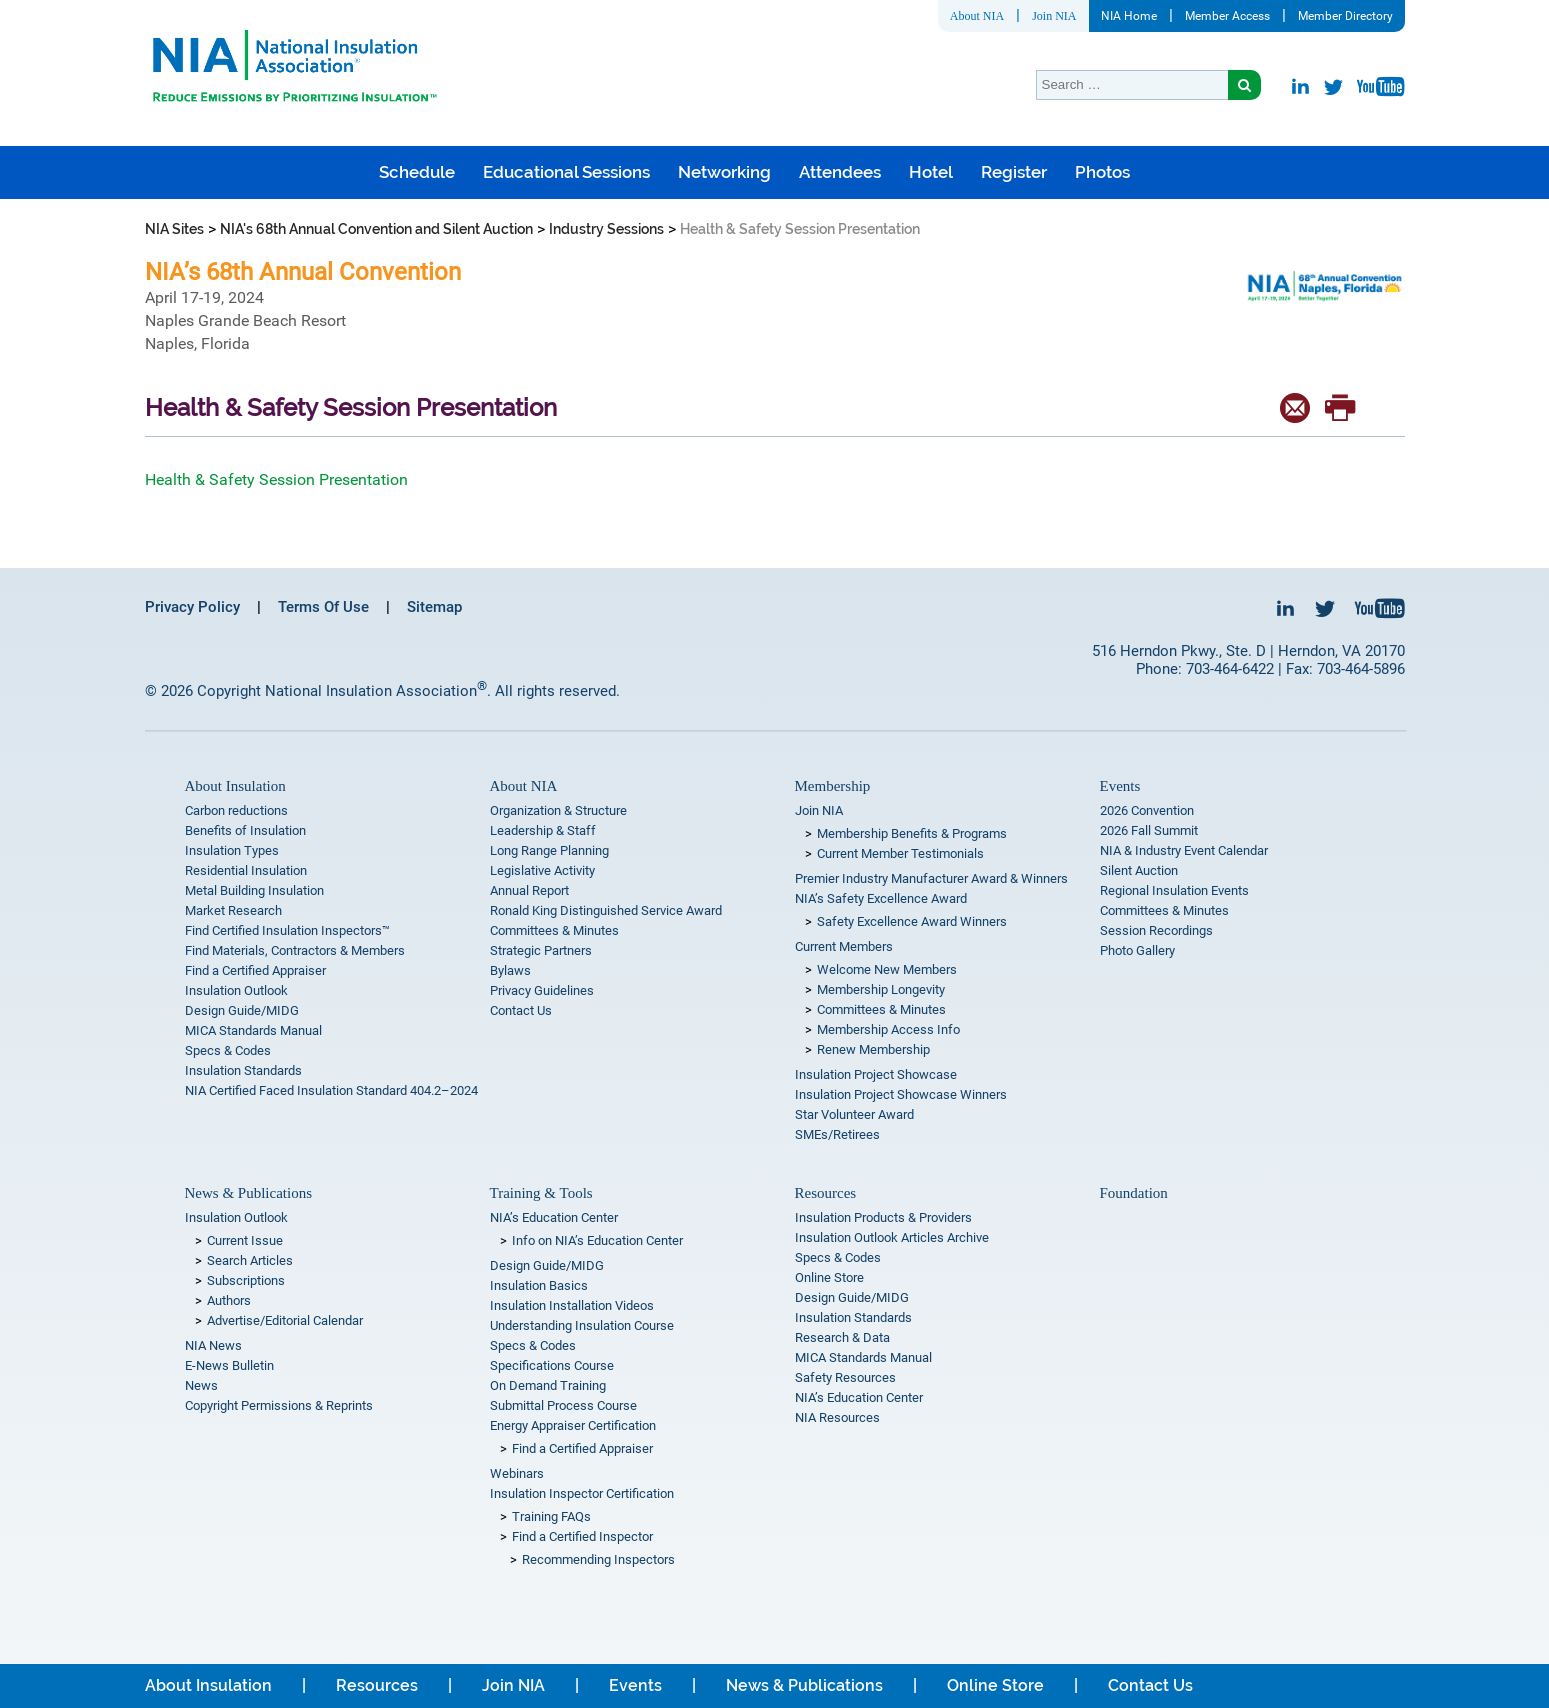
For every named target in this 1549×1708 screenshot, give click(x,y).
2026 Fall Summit (1149, 830)
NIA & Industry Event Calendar (1184, 850)
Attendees (840, 172)
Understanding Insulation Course (582, 1325)
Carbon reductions (236, 810)
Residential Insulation (246, 870)
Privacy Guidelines (542, 990)
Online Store (829, 1277)
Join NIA (1054, 16)
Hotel (931, 172)
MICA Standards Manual (253, 1030)
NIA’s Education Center (554, 1217)
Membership (833, 786)
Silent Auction (1139, 870)
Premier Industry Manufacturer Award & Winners (931, 878)
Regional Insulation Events (1174, 890)
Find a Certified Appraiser (255, 970)
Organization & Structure (558, 810)
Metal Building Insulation (254, 890)
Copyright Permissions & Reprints (279, 1405)
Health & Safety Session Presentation (276, 479)
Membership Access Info (888, 1029)
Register (1014, 172)
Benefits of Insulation (245, 830)
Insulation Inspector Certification (582, 1493)
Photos (1102, 172)
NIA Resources (837, 1417)
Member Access (1227, 16)
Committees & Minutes (554, 930)
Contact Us (521, 1010)
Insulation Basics (539, 1285)
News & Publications (249, 1193)
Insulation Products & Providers (883, 1217)
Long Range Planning (549, 850)
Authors (229, 1300)
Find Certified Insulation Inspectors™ (287, 930)
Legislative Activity (542, 870)
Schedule (417, 172)
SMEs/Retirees (837, 1134)
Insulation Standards (243, 1070)
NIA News (213, 1345)
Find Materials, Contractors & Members (295, 950)
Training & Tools (541, 1193)
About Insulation (235, 786)
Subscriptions (246, 1280)
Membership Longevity (881, 989)
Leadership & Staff (543, 830)
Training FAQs (551, 1516)
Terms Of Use (323, 607)
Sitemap (434, 607)
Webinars (517, 1473)
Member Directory (1345, 16)
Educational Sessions (566, 172)
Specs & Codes (228, 1050)
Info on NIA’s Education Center (597, 1240)
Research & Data (842, 1337)
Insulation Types (232, 850)
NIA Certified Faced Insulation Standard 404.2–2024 (331, 1090)
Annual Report (529, 890)
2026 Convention (1147, 810)
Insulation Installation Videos (572, 1305)
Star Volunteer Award (854, 1114)
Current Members (844, 946)
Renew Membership (873, 1049)
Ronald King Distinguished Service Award (606, 910)
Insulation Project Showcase (876, 1074)
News (201, 1385)
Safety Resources (845, 1377)
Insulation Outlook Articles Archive (892, 1237)
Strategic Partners (541, 950)
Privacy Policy (192, 607)
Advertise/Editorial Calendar (285, 1320)
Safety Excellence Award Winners (912, 921)
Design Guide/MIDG (242, 1010)
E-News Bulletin (229, 1365)
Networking (724, 172)
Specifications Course (552, 1365)
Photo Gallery (1137, 950)
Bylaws (510, 970)
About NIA (977, 16)
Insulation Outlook (236, 990)
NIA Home (1129, 16)
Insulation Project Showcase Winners (901, 1094)
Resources (826, 1193)
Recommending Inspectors (598, 1559)
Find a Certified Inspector (582, 1536)
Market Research (233, 910)
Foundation (1134, 1193)
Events (1120, 786)
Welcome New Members (887, 969)
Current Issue (245, 1240)
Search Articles (250, 1260)
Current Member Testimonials (900, 853)
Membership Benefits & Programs (912, 833)
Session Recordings (1156, 930)
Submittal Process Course (563, 1405)
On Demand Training (548, 1385)
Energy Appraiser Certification (573, 1425)
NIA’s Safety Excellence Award (881, 898)
